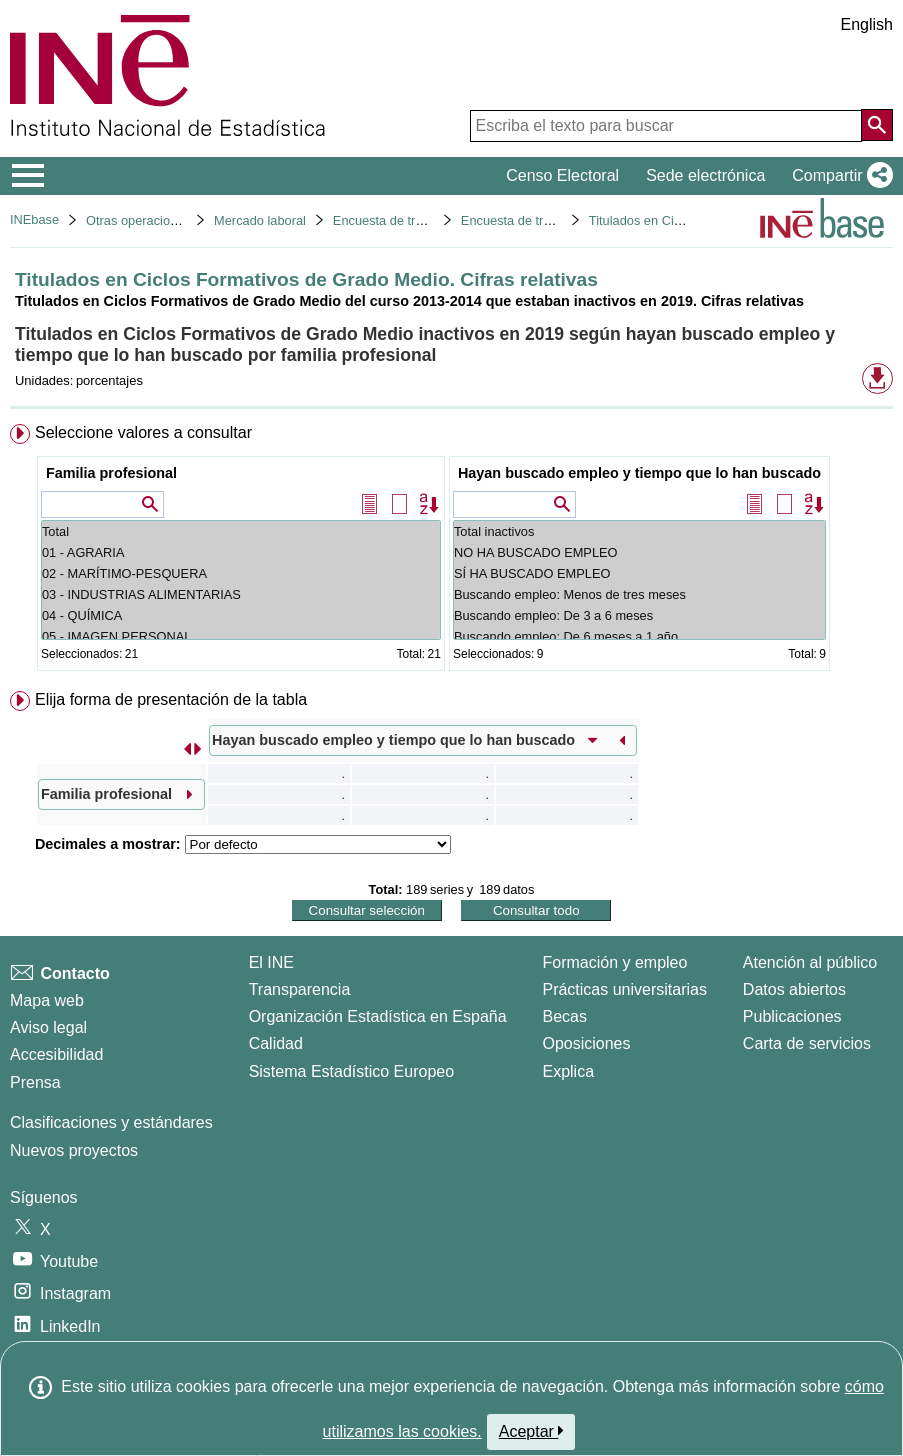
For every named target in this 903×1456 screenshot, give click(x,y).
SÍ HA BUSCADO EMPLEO (639, 573)
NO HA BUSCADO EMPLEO (639, 552)
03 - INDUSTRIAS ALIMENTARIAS (241, 594)
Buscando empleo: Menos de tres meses (639, 594)
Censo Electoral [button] (562, 175)
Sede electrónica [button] (705, 175)
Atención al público (810, 962)
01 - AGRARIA (241, 552)
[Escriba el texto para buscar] (666, 126)
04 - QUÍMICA (241, 615)
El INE (271, 962)
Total (241, 531)
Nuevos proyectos (74, 1150)
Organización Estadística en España (378, 1016)
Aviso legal (48, 1027)
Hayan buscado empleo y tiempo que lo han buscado (639, 473)
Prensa (35, 1082)
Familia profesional (111, 473)
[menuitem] (451, 551)
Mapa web (47, 1000)
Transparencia (300, 989)
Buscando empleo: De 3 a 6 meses (639, 615)
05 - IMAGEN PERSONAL (241, 636)
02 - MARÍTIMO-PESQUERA (241, 573)
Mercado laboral (260, 220)
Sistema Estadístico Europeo (351, 1071)
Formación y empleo (614, 962)
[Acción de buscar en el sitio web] (877, 125)
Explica (568, 1071)
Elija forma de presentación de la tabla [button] (171, 699)
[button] (838, 176)
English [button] (867, 24)
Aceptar (531, 1431)
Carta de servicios (807, 1043)
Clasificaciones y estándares (111, 1122)
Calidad (276, 1043)
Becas (564, 1016)
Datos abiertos (794, 989)
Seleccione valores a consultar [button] (143, 432)
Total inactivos (639, 531)
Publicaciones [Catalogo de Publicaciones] (792, 1016)
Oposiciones (586, 1043)
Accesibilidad (56, 1054)
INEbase (34, 219)
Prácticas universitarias (624, 989)
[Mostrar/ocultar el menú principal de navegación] (28, 176)
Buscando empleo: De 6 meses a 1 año (639, 636)
